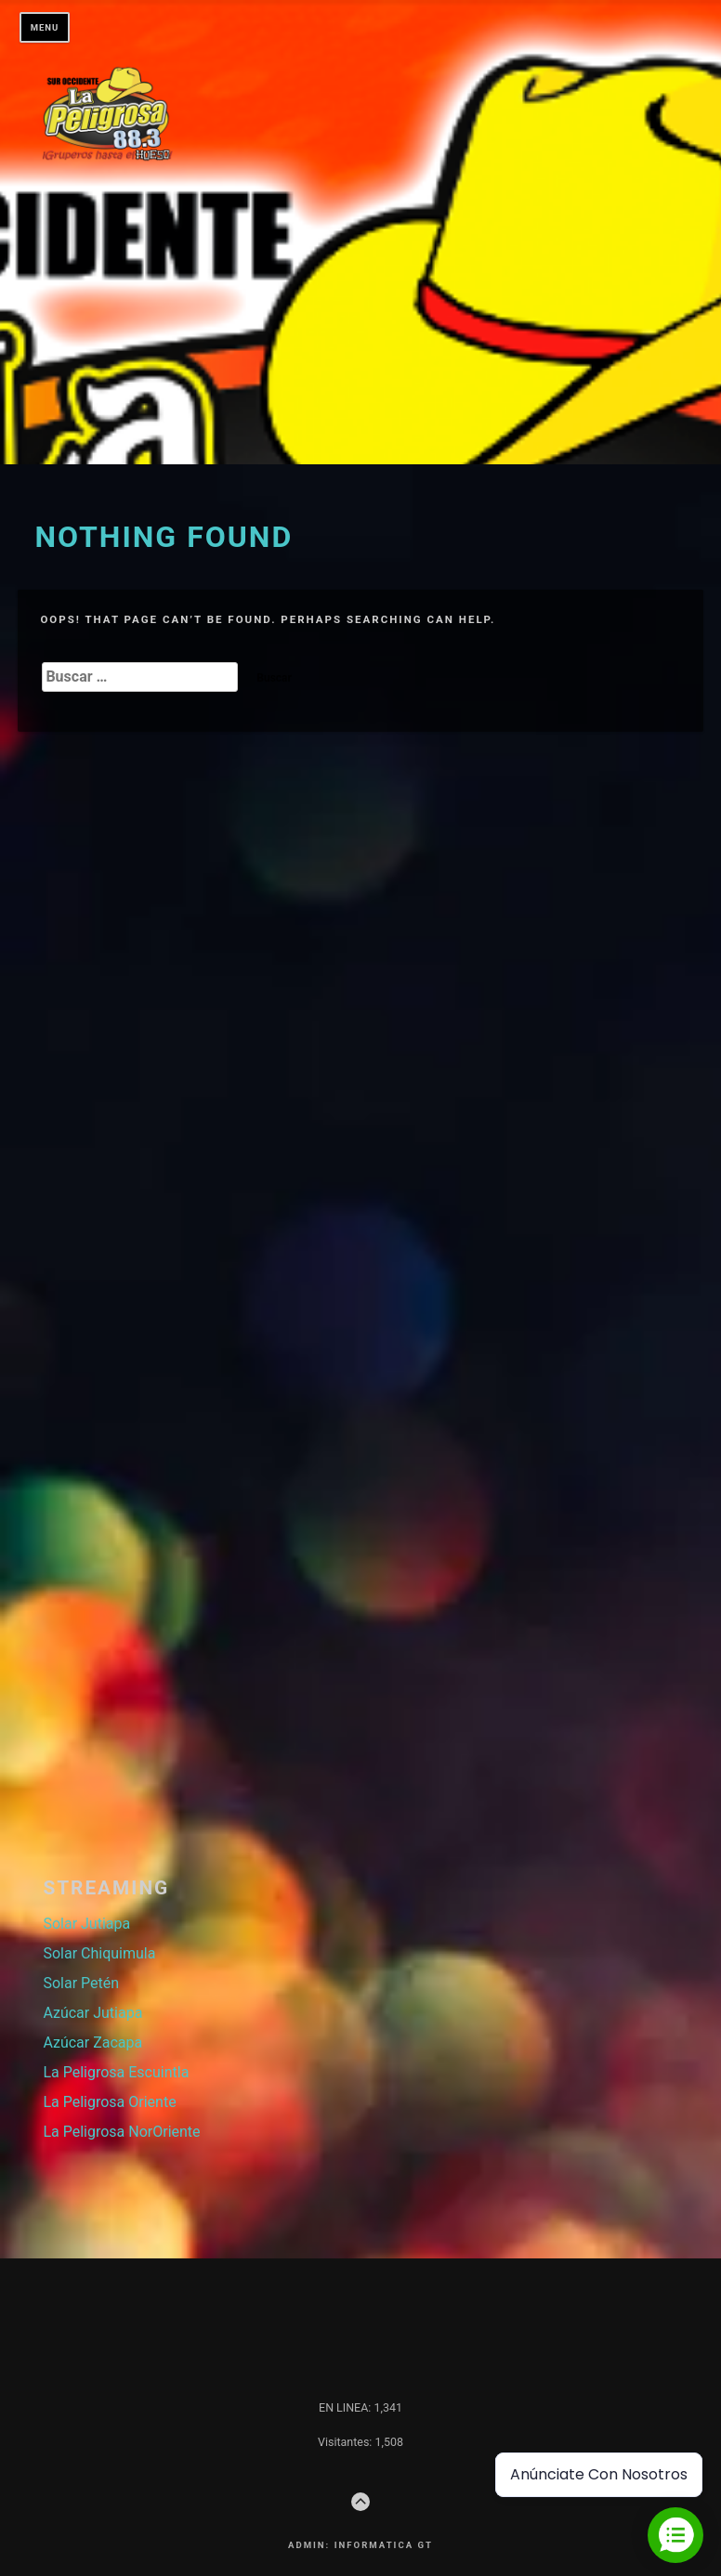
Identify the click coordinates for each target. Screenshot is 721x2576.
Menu (45, 27)
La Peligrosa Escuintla (116, 2072)
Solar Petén (81, 1983)
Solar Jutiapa (86, 1923)
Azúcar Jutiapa (92, 2013)
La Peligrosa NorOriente (121, 2131)
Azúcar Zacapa (92, 2042)
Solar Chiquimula (99, 1953)
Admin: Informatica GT (360, 2545)
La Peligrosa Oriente (109, 2102)
